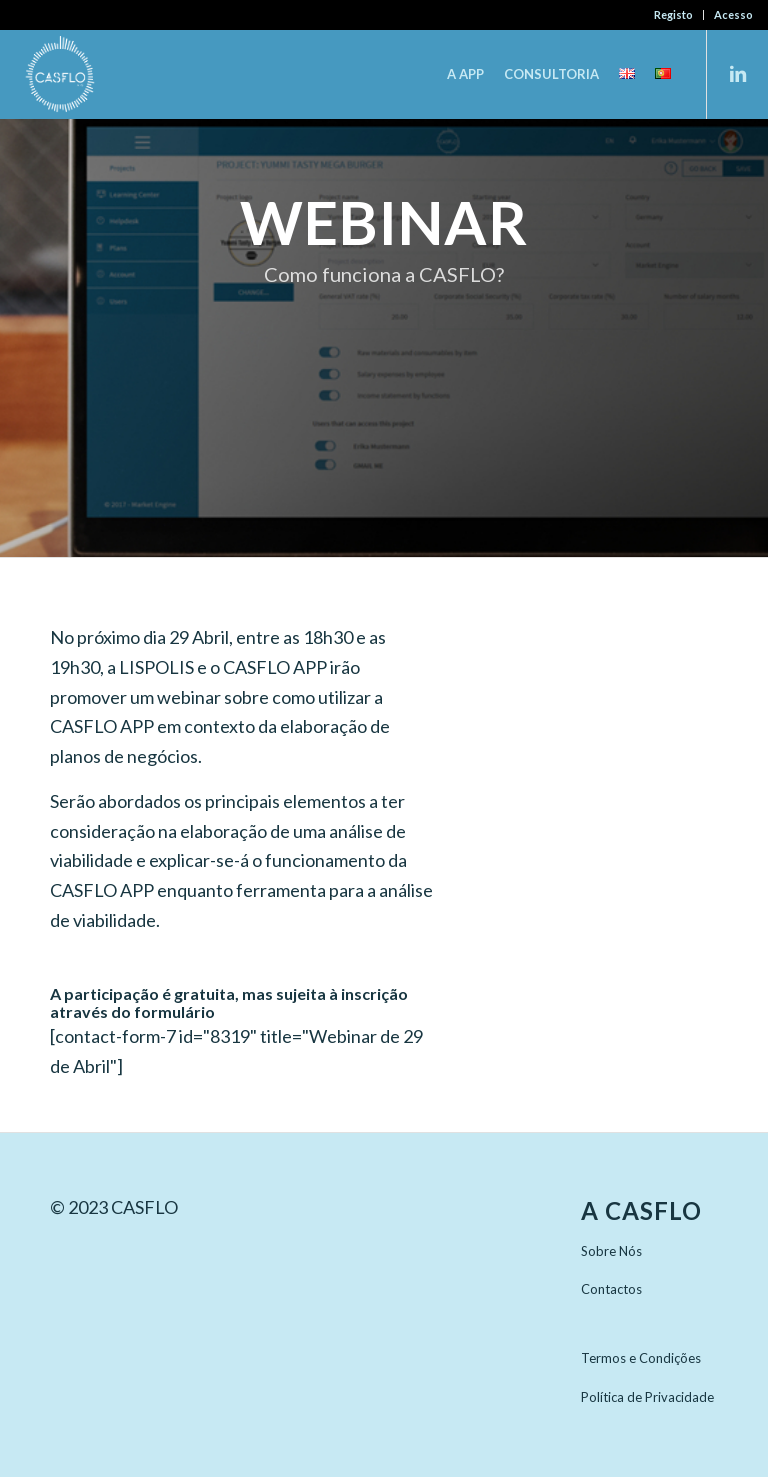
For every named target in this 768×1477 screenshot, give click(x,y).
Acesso (733, 14)
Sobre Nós (611, 1251)
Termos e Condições (641, 1358)
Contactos (611, 1289)
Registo (673, 14)
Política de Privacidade (647, 1397)
